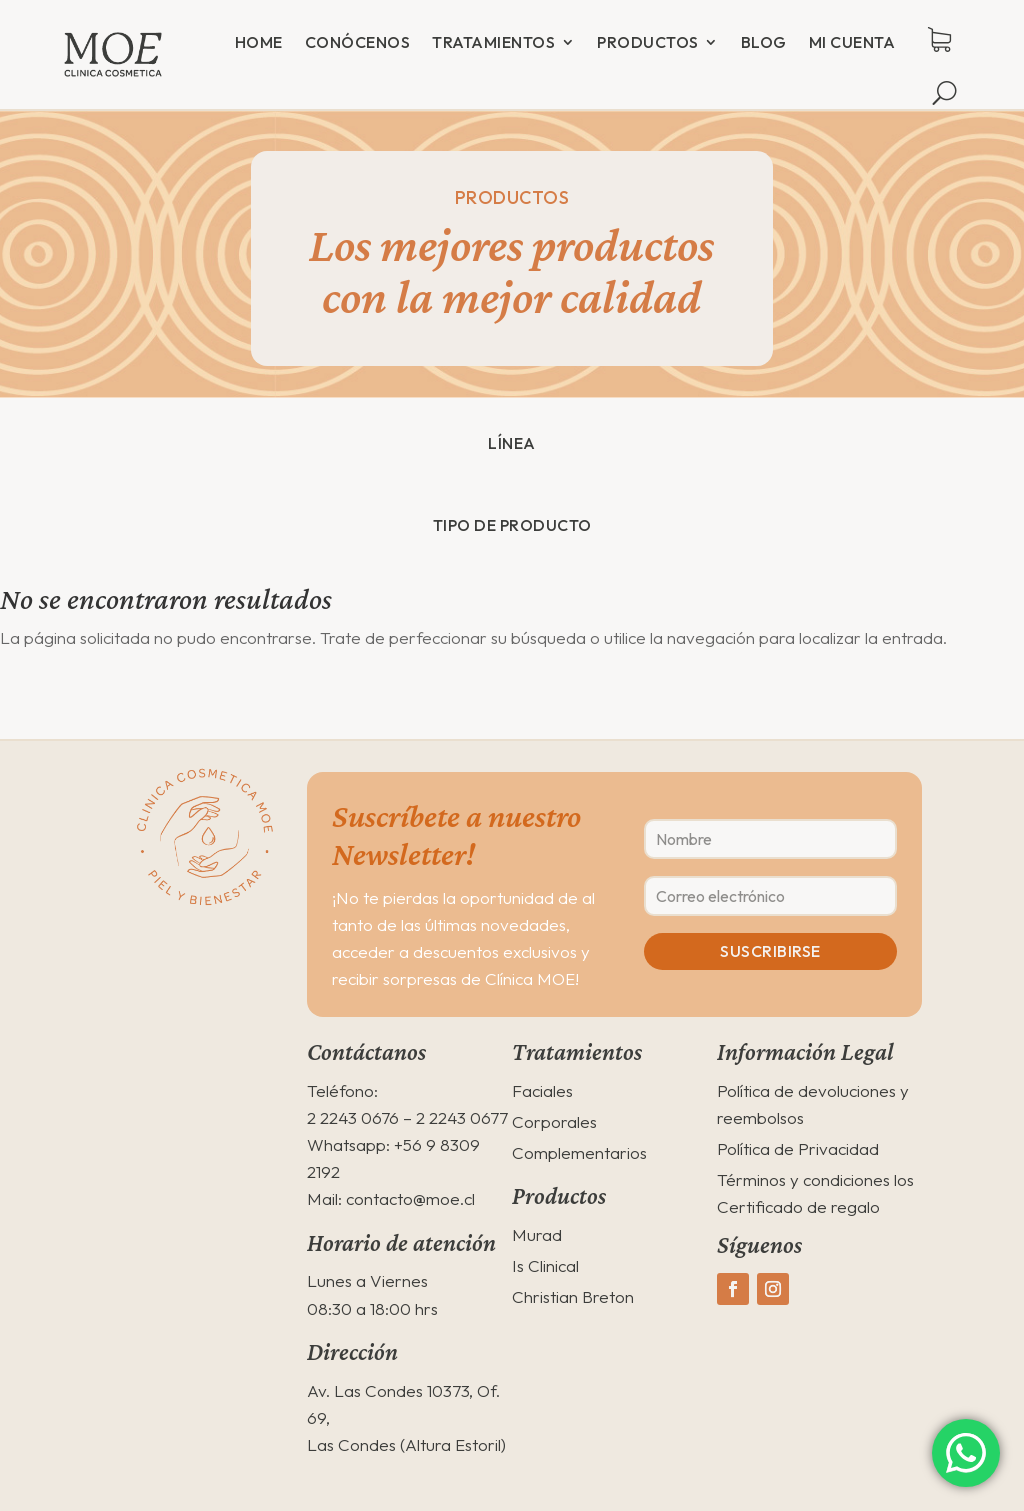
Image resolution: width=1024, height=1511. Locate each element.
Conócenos (358, 42)
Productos (648, 42)
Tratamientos (493, 42)
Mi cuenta (852, 42)
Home (259, 42)
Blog (764, 42)
